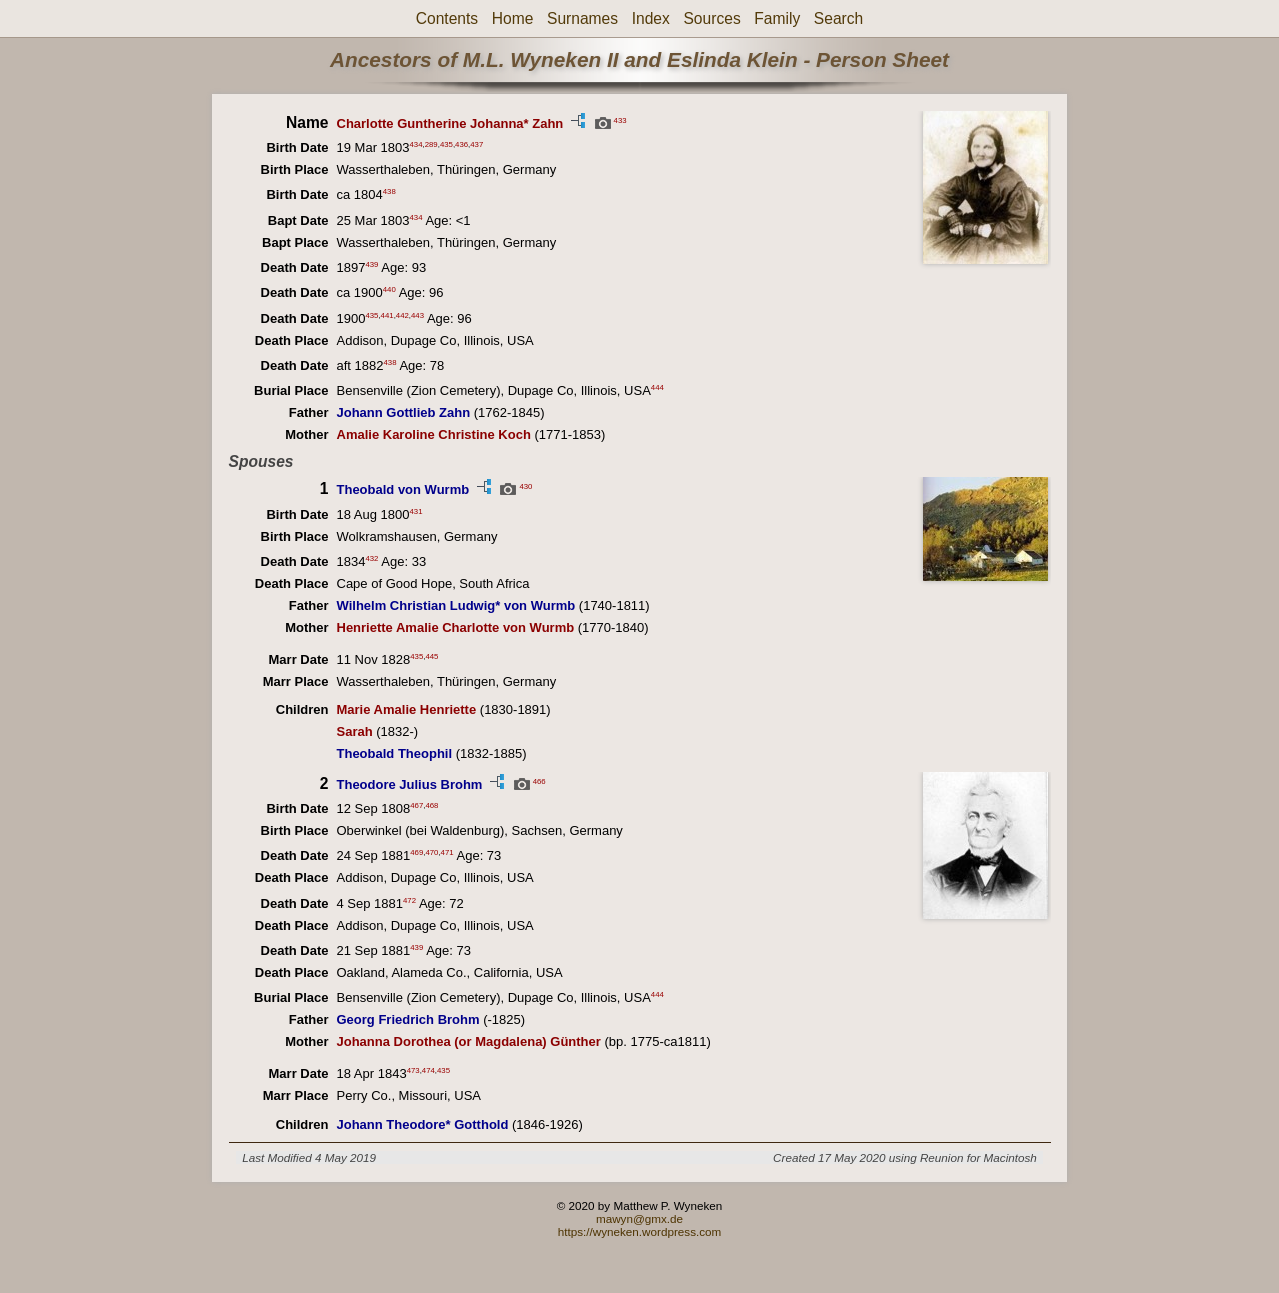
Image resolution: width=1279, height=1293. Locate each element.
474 (428, 1070)
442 (402, 314)
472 (409, 899)
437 (476, 144)
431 (416, 510)
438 (389, 191)
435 (446, 144)
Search (838, 18)
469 (416, 852)
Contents (447, 18)
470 (431, 852)
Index (651, 18)
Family (777, 18)
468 (431, 805)
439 (371, 264)
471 (447, 852)
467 (416, 805)
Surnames (582, 18)
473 (413, 1070)
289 (431, 144)
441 (387, 314)
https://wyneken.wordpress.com (640, 1231)
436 (461, 144)
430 (525, 486)
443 (417, 314)
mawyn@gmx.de (639, 1218)
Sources (711, 18)
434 (416, 144)
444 (657, 387)
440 (389, 289)
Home (513, 18)
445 (431, 655)
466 (539, 780)
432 (371, 558)
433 (620, 119)
